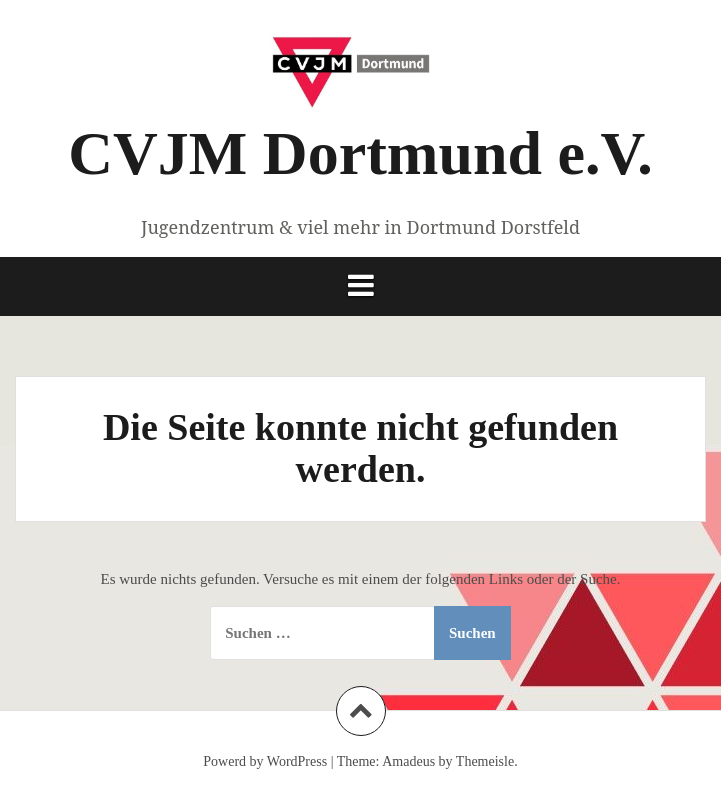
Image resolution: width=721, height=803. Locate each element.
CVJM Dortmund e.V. (360, 153)
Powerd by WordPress (265, 761)
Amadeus (408, 761)
